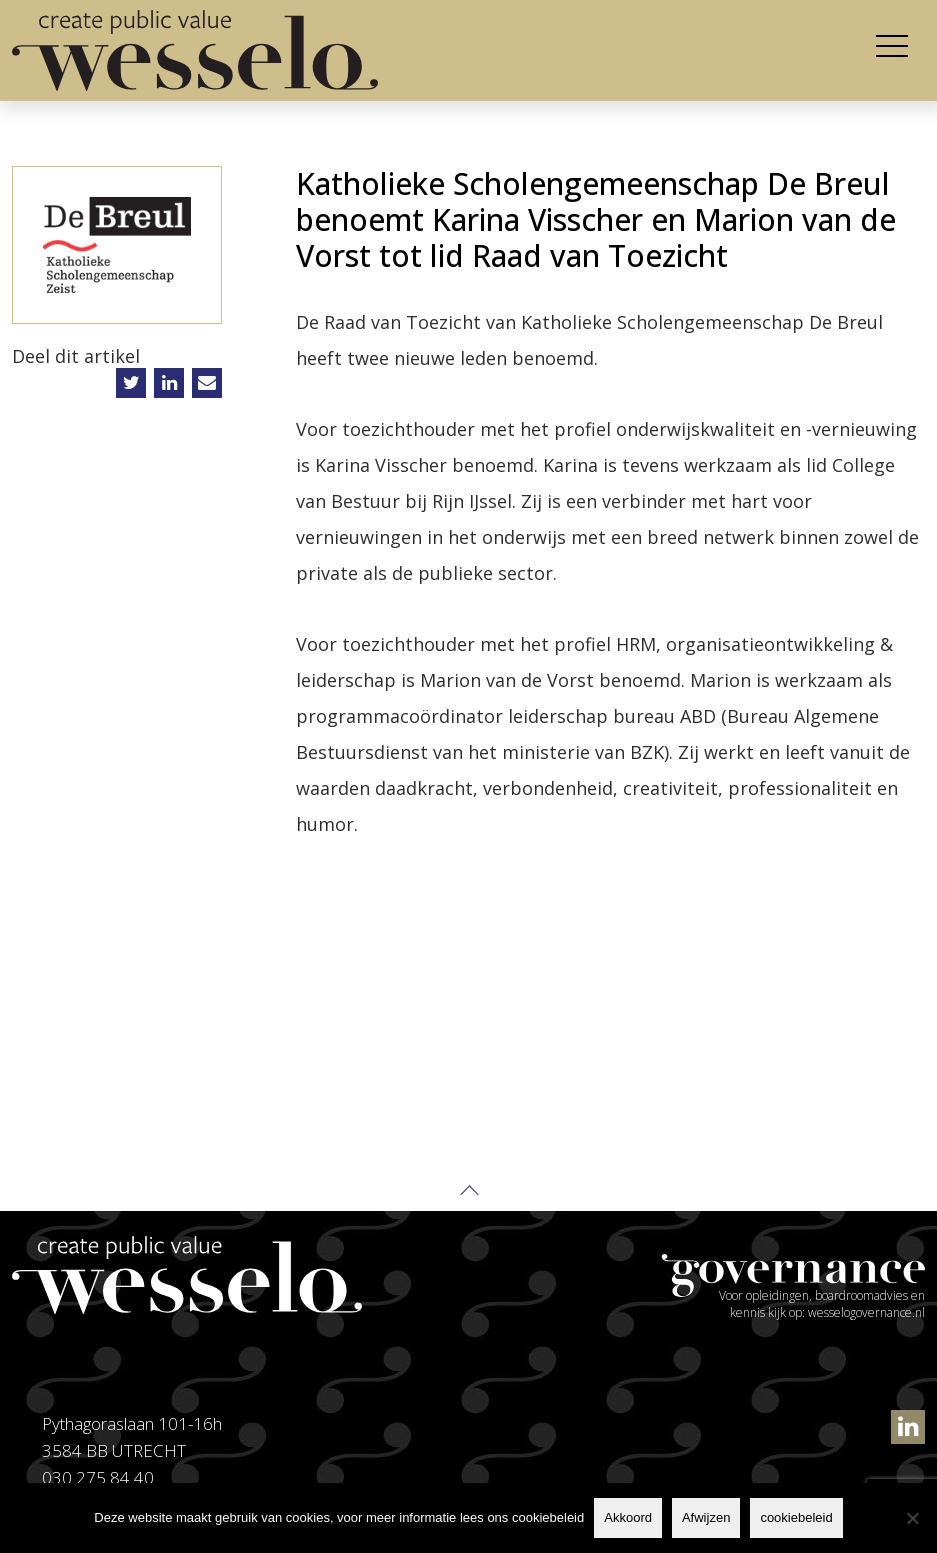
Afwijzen (706, 1517)
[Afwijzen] (912, 1518)
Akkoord (628, 1517)
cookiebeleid (796, 1517)
